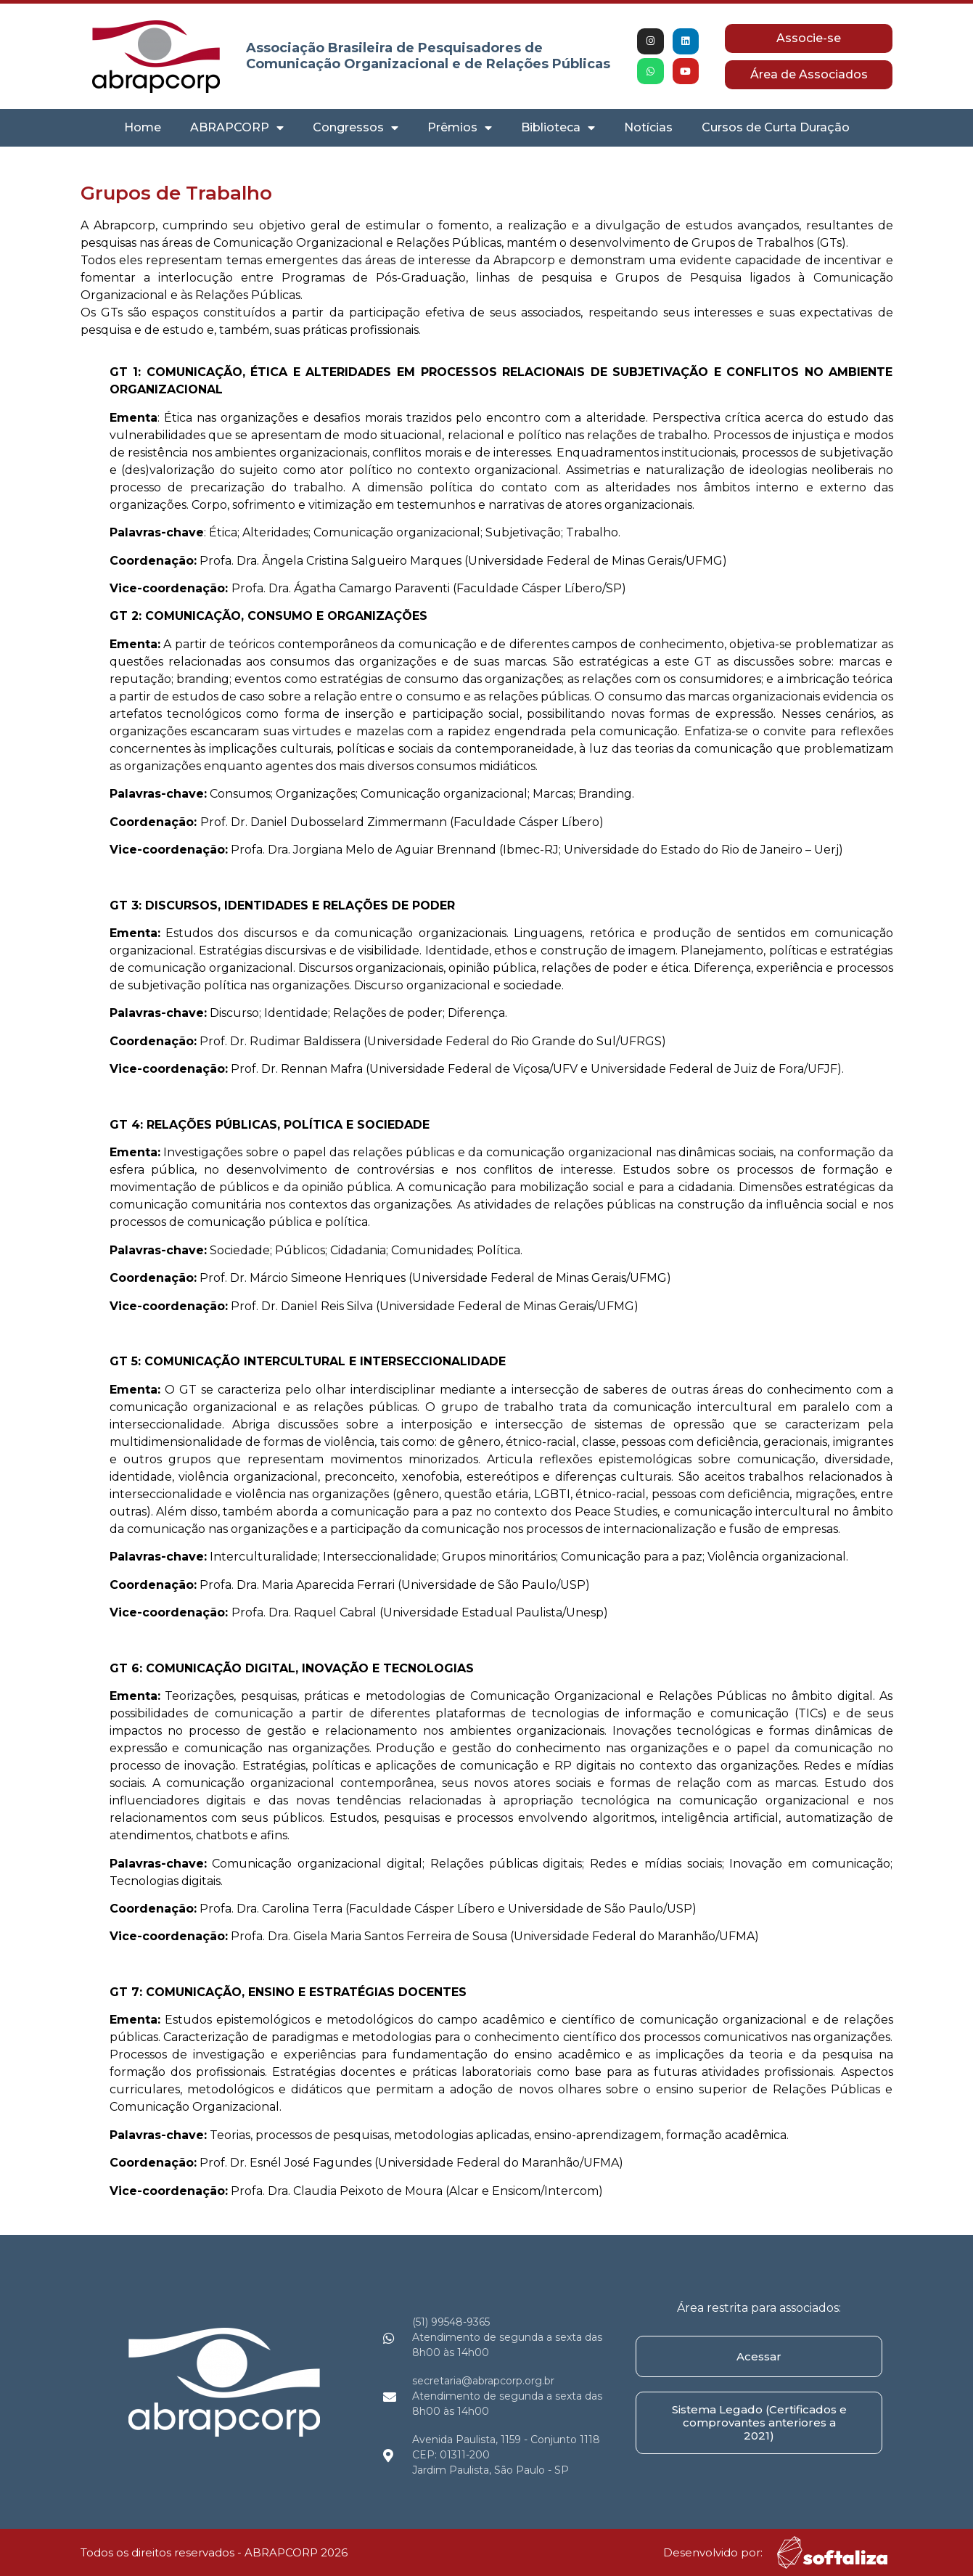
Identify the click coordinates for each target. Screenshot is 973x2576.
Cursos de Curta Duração (776, 127)
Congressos (355, 128)
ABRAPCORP (237, 128)
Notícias (648, 127)
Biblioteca (558, 128)
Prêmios (459, 128)
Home (142, 127)
